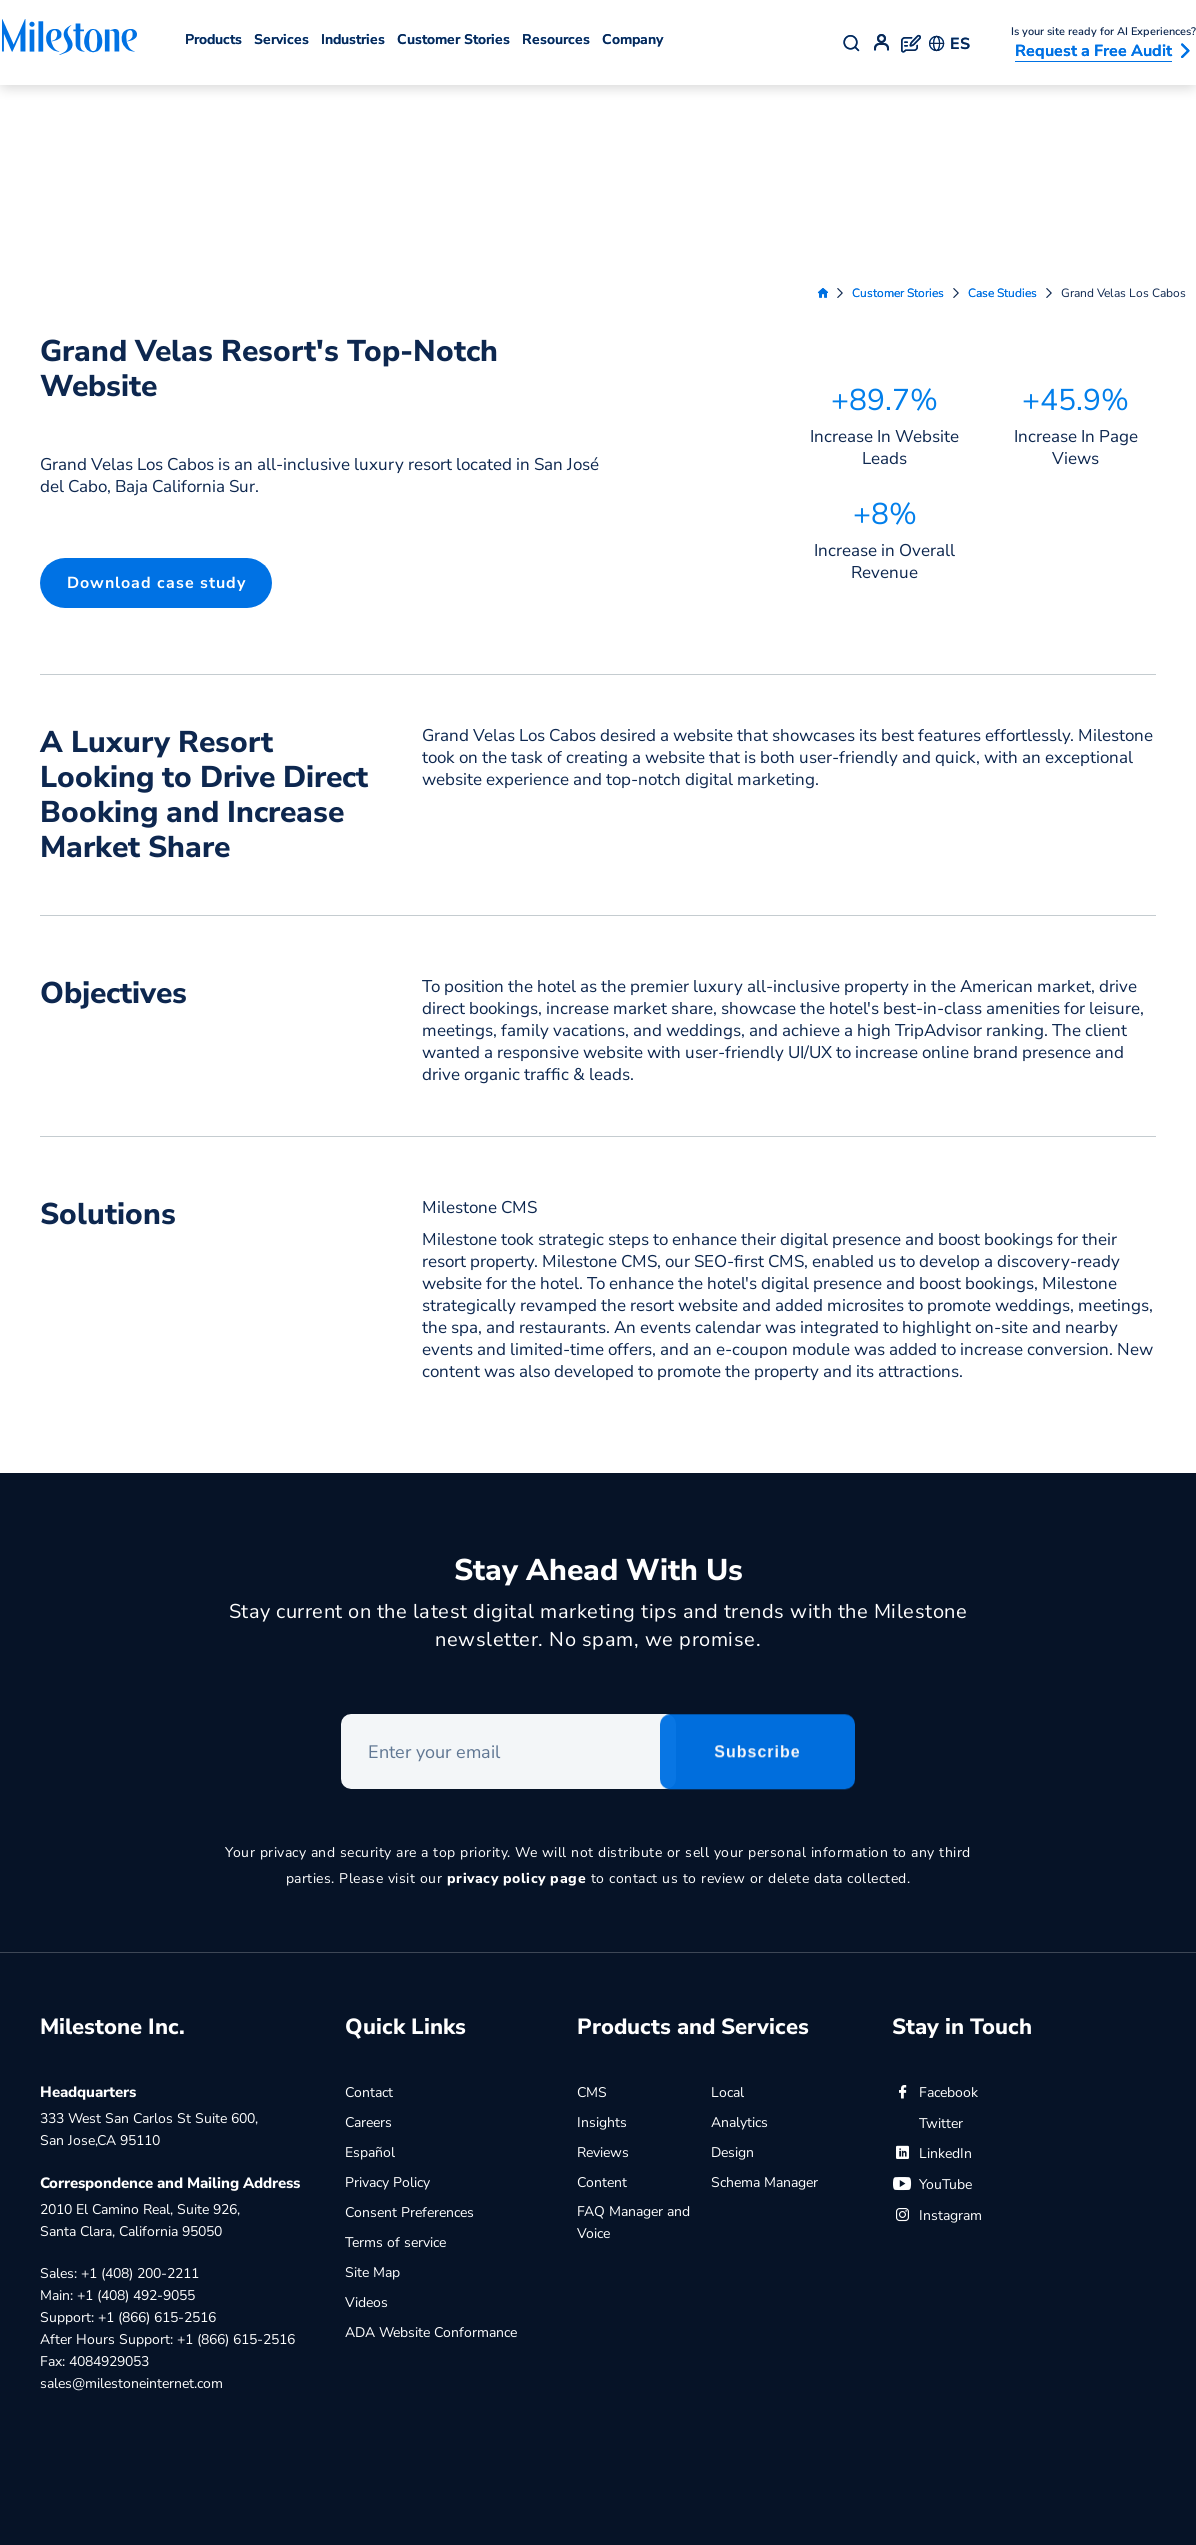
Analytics (739, 1930)
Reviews (603, 1960)
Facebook (935, 1900)
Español (370, 1960)
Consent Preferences (409, 2020)
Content (602, 1990)
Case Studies (1002, 101)
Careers (368, 1930)
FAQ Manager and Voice (633, 2030)
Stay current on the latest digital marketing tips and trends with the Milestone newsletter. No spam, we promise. (598, 1437)
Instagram (937, 2023)
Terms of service (395, 2050)
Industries (353, 39)
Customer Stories (453, 39)
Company (632, 39)
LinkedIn (932, 1961)
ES (949, 44)
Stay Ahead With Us (598, 1382)
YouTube (932, 1992)
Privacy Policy (387, 1990)
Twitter (927, 1931)
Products (213, 39)
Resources (556, 39)
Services (281, 39)
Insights (602, 1930)
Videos (366, 2110)
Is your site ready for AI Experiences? (1103, 31)
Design (732, 1960)
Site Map (372, 2080)
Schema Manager (764, 1990)
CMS (592, 1900)
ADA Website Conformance (431, 2140)
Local (727, 1900)
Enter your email (341, 1528)
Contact (369, 1900)
